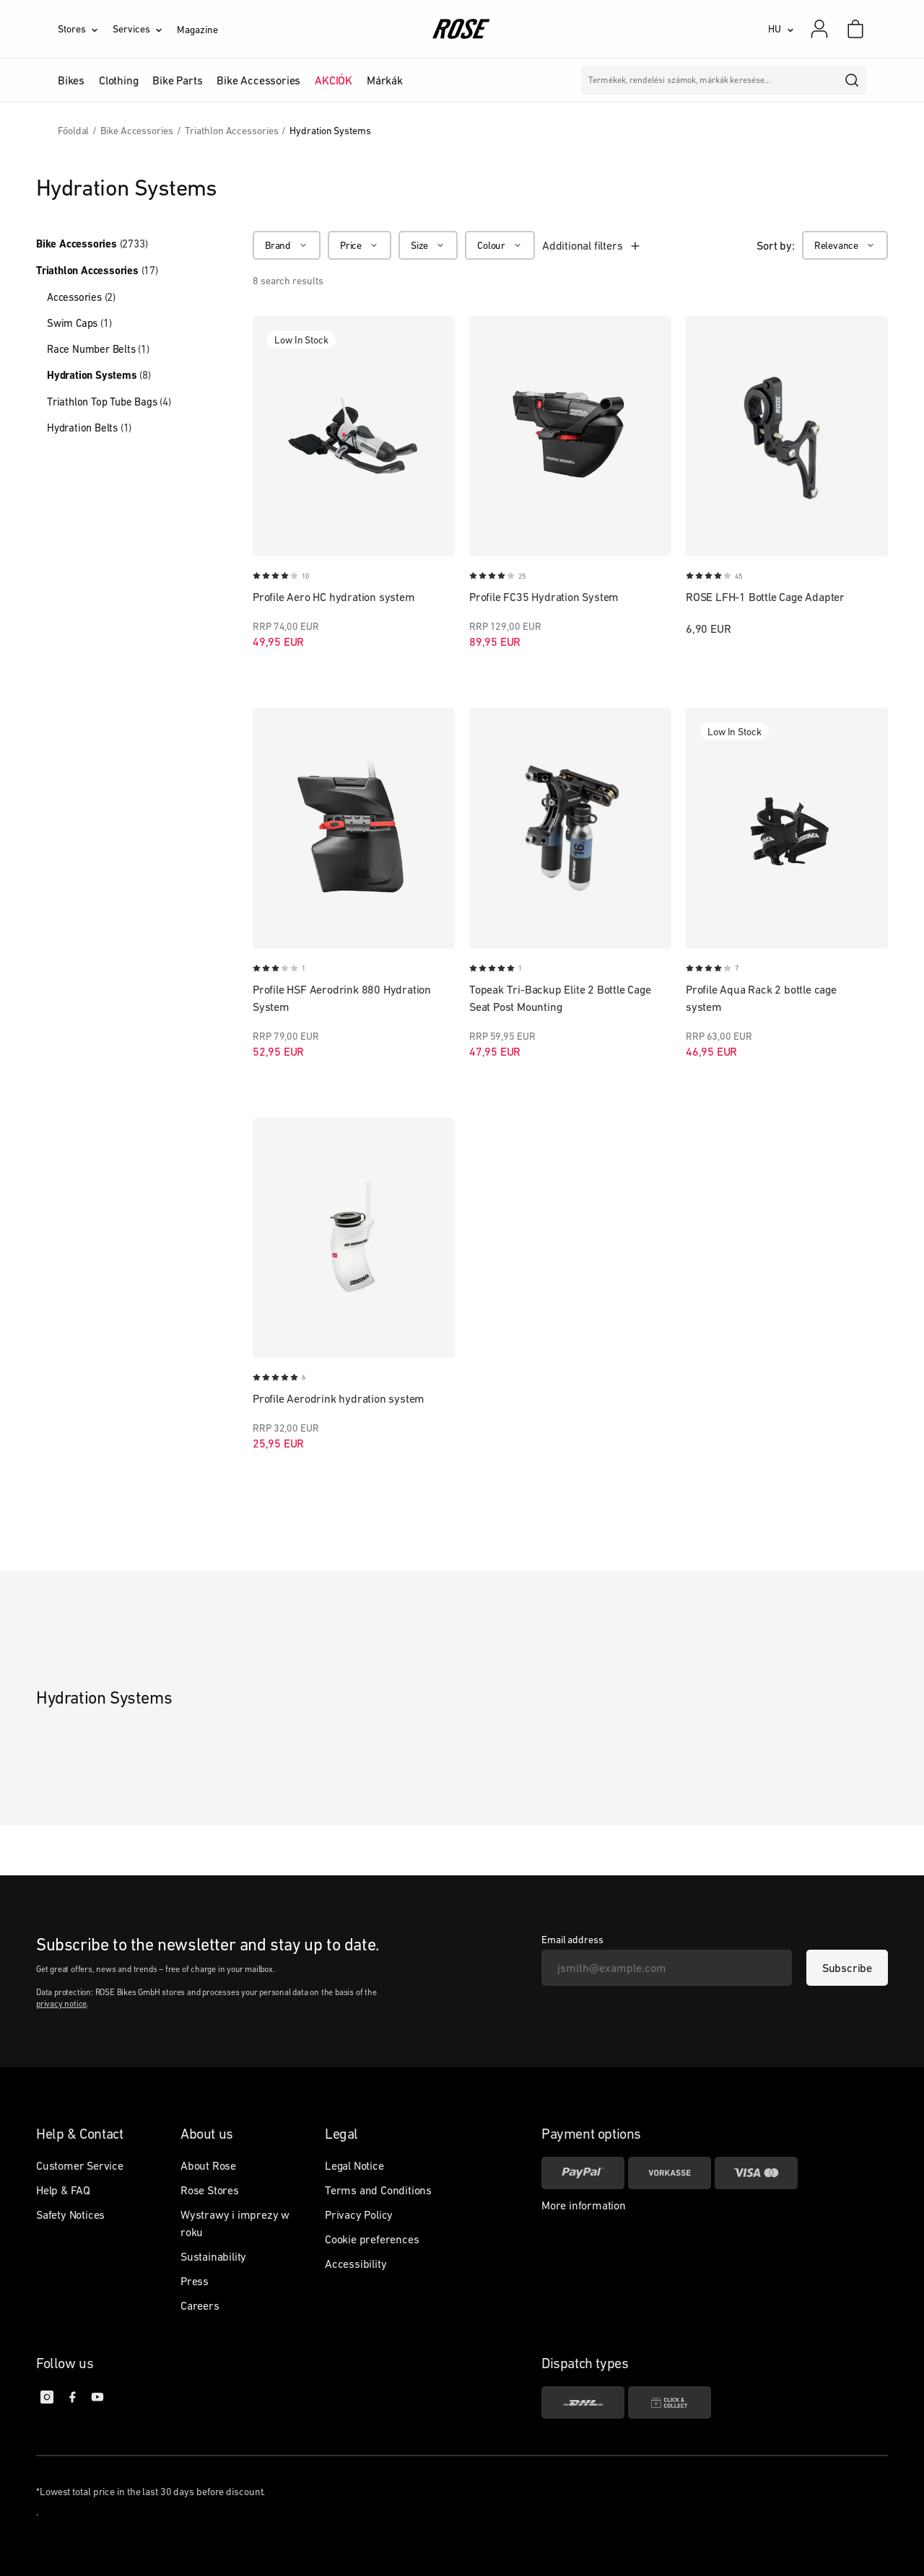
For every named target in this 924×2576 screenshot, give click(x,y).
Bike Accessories (91, 243)
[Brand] (287, 245)
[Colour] (500, 245)
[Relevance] (845, 245)
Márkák (385, 80)
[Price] (359, 245)
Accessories (81, 297)
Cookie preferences (372, 2239)
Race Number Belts (98, 349)
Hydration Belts (89, 427)
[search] (852, 80)
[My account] (819, 29)
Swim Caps (79, 323)
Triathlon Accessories (97, 270)
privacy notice (61, 2004)
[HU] (781, 29)
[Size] (428, 245)
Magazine (197, 29)
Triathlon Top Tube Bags (109, 401)
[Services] (145, 29)
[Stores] (85, 29)
